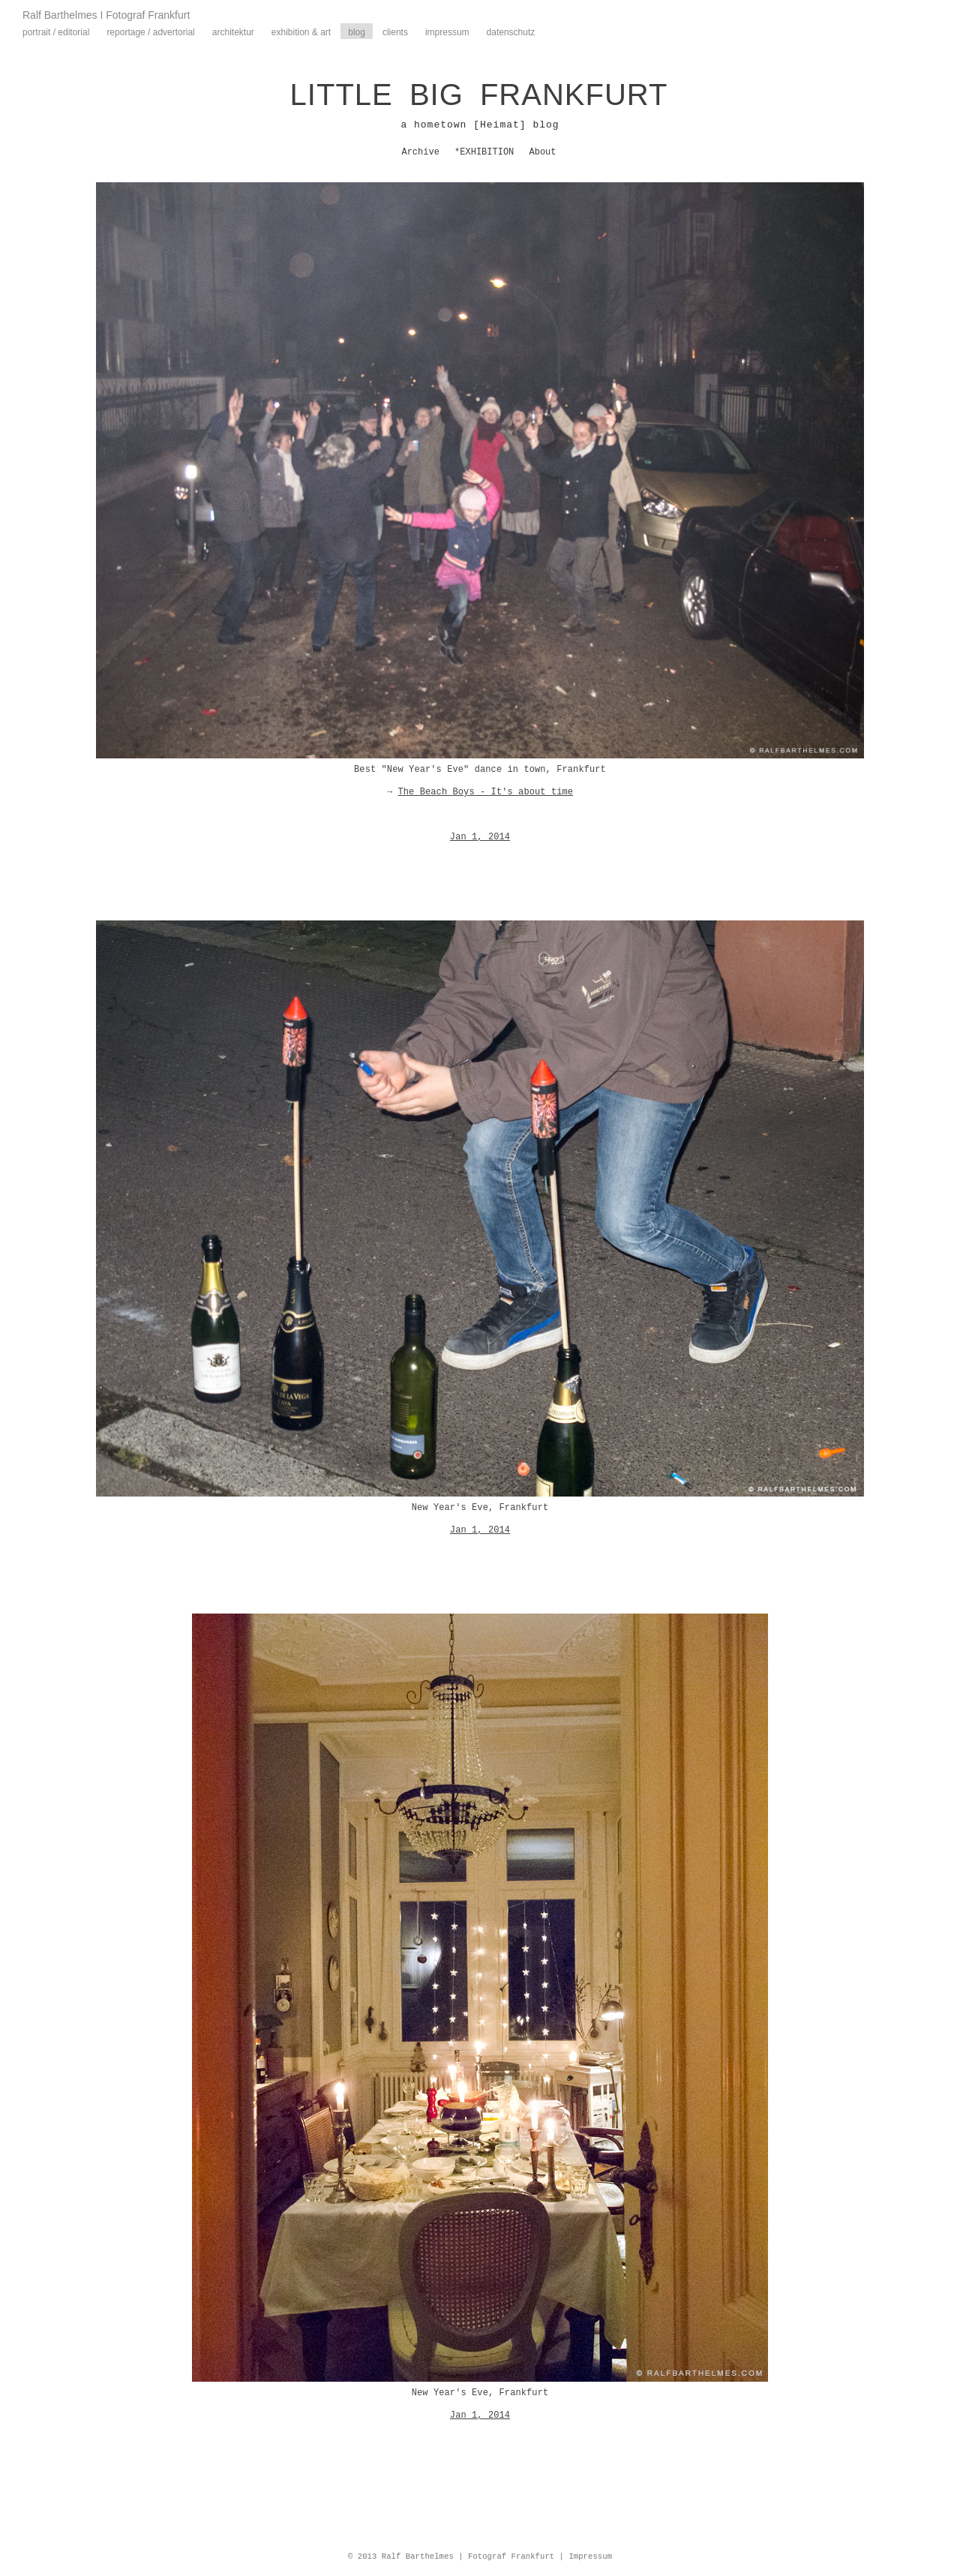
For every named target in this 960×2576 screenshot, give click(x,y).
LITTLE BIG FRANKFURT (479, 94)
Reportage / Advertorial (150, 32)
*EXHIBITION (484, 152)
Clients (395, 32)
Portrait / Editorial (55, 32)
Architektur (233, 32)
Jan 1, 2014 (480, 837)
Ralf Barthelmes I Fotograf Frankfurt (106, 15)
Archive (420, 152)
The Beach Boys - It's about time (485, 792)
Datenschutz (511, 32)
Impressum (447, 32)
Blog (356, 32)
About (543, 152)
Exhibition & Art (301, 32)
